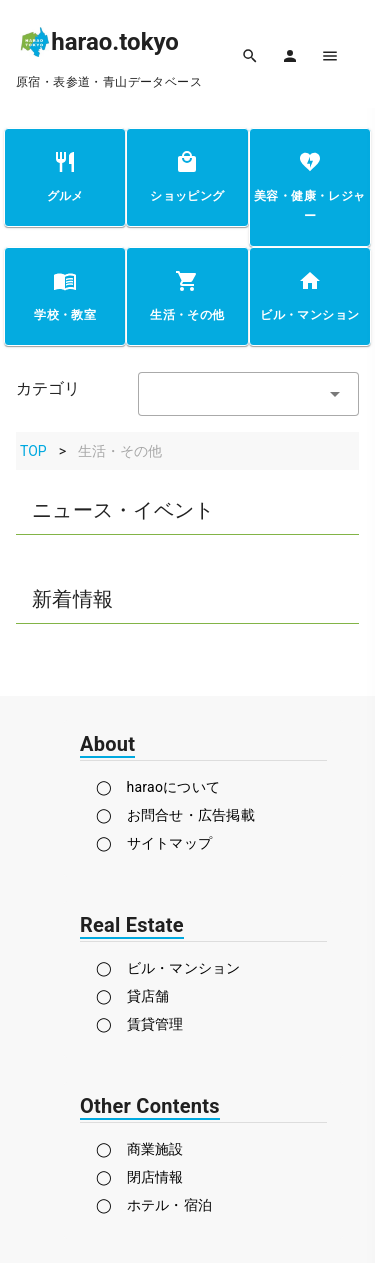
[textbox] (248, 394)
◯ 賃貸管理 (140, 1024)
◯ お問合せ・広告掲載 (175, 815)
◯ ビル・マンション (168, 968)
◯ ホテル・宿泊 (154, 1205)
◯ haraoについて (158, 787)
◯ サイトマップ (154, 843)
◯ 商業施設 (140, 1149)
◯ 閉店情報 (140, 1177)
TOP (33, 451)
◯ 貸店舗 (132, 996)
